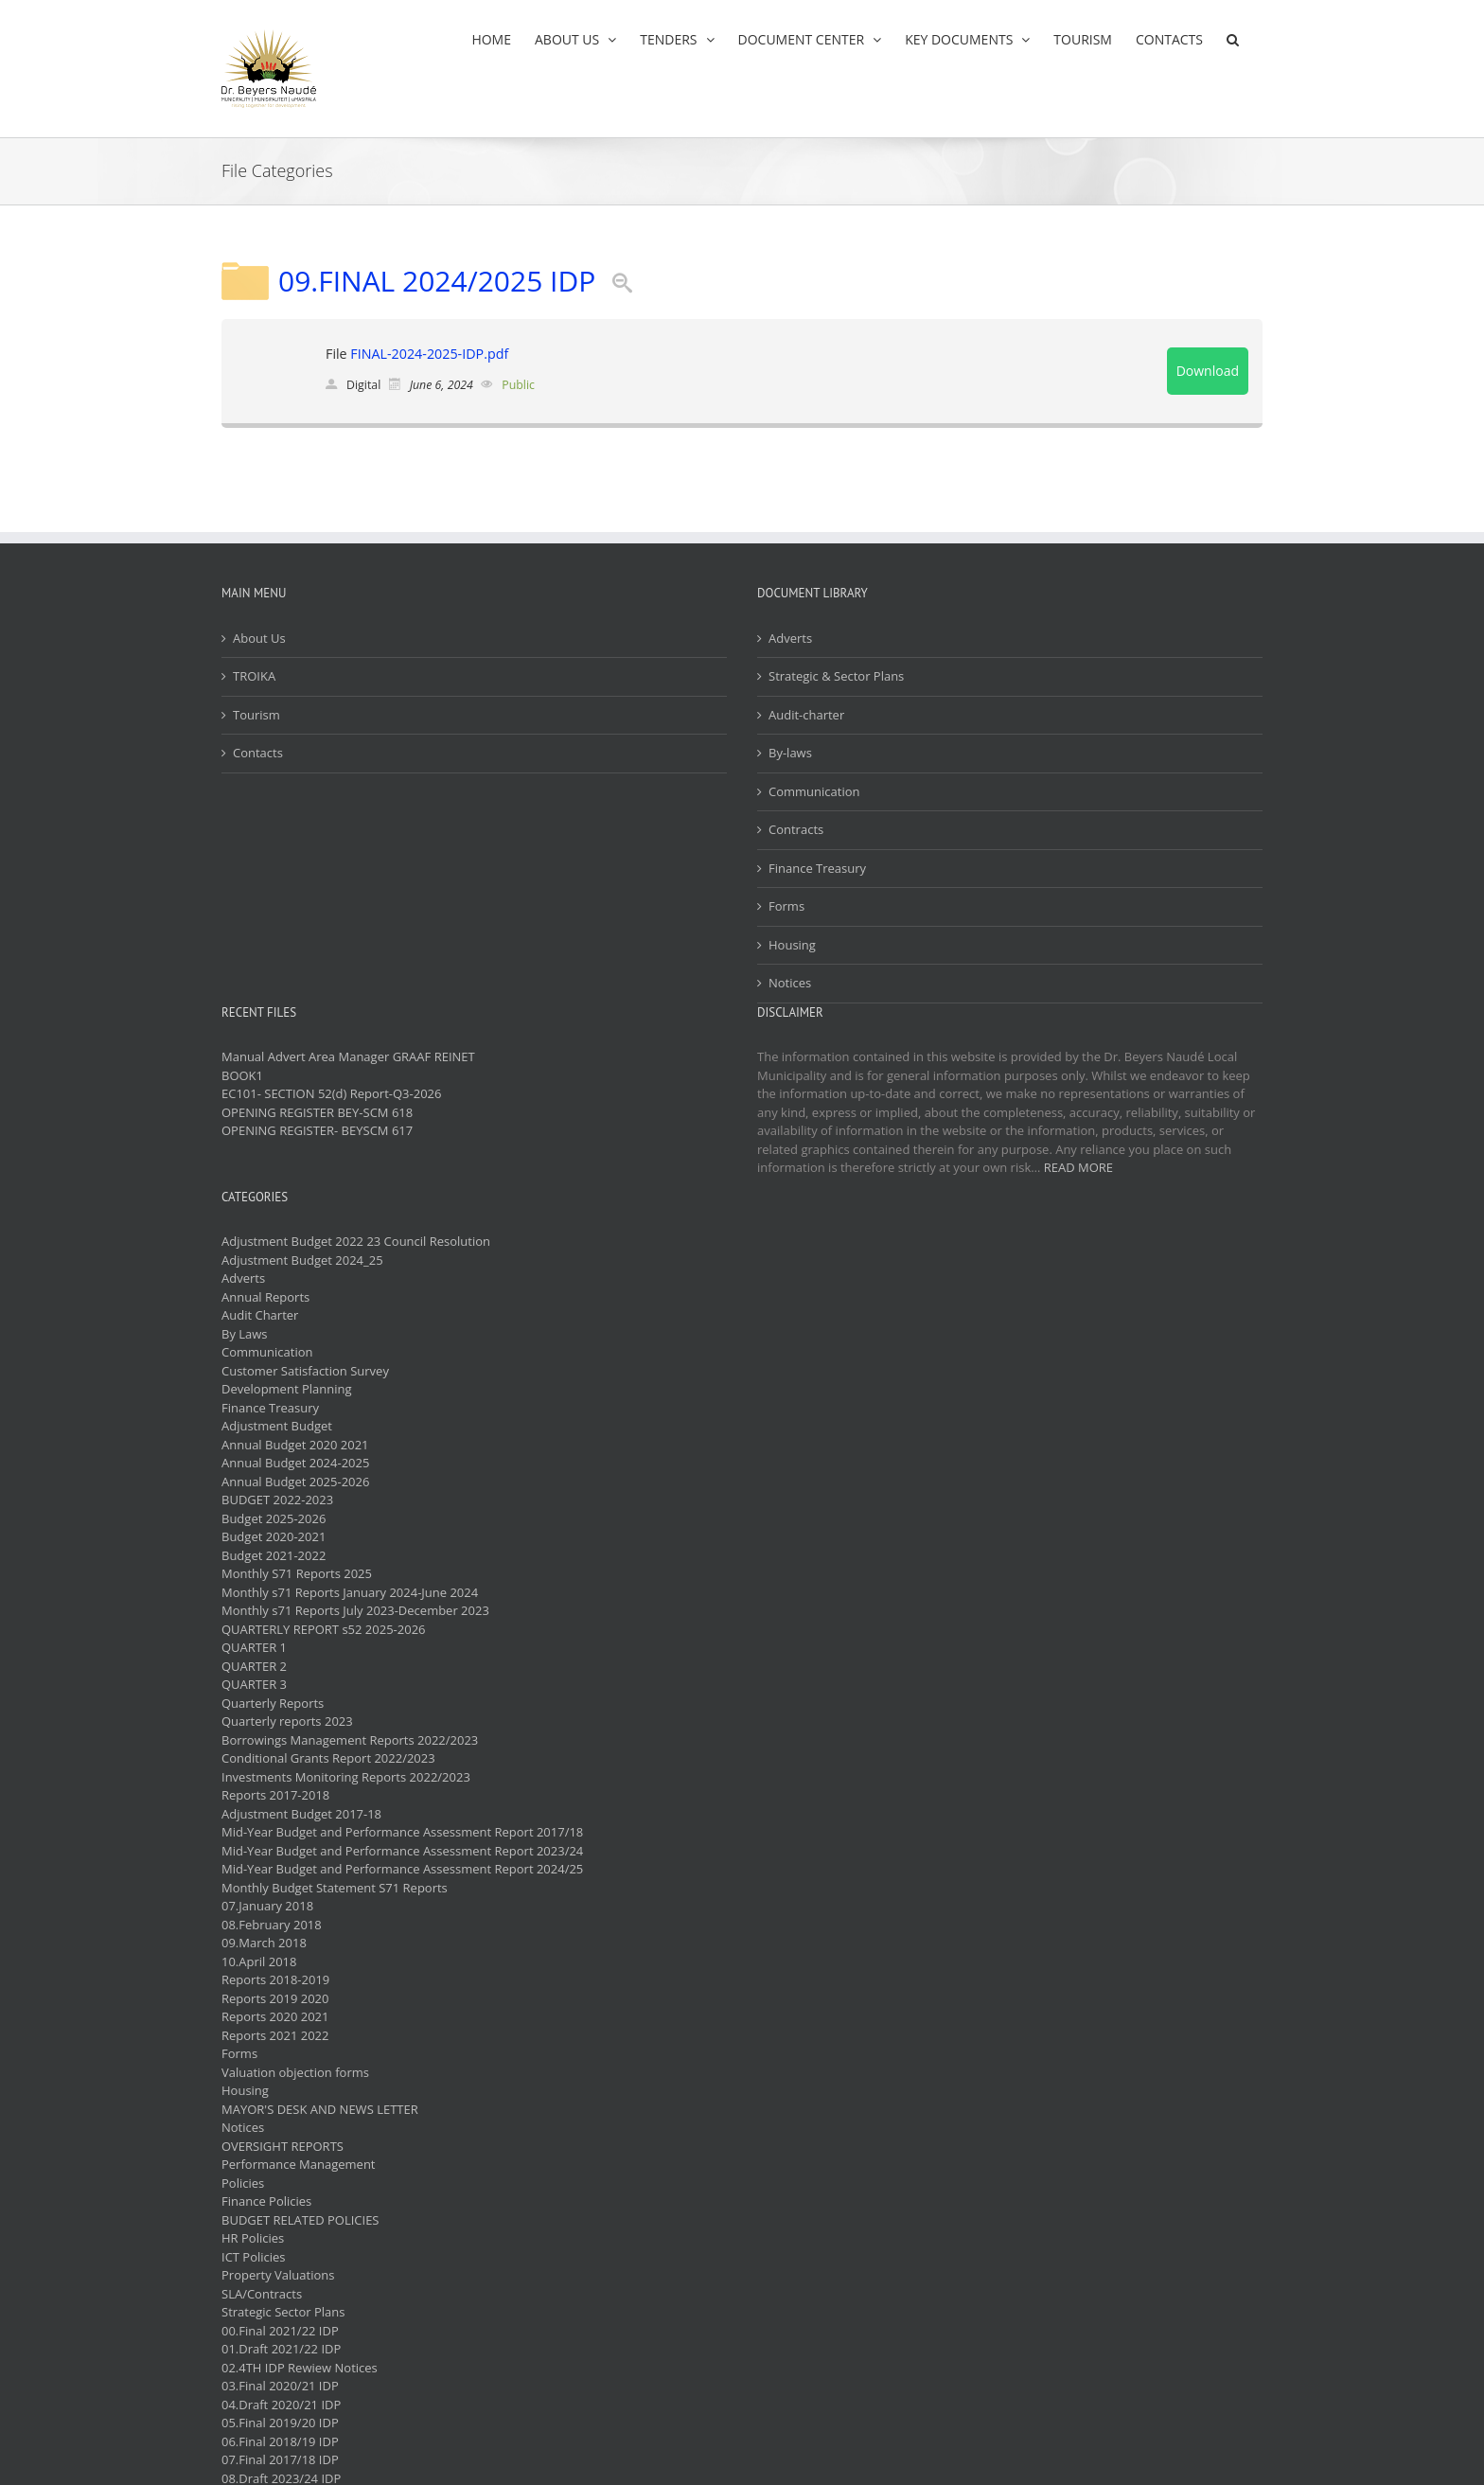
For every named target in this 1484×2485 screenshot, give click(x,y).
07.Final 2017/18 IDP (280, 2459)
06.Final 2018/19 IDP (280, 2441)
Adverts (790, 638)
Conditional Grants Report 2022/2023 (328, 1757)
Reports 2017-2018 (275, 1794)
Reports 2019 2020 (274, 1998)
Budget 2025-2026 (273, 1518)
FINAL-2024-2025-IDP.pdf (429, 354)
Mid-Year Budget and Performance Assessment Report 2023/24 (402, 1850)
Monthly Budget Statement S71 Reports (334, 1887)
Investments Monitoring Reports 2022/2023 (345, 1776)
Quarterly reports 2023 (287, 1721)
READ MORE (1078, 1167)
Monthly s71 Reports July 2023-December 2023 (355, 1610)
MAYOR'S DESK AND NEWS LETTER (319, 2109)
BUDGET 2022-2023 (277, 1499)
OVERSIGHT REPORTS (282, 2146)
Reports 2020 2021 (274, 2016)
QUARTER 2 (254, 1666)
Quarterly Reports (272, 1703)
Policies (242, 2183)
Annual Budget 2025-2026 (295, 1481)
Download (1207, 371)
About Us (259, 638)
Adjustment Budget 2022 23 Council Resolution (355, 1241)
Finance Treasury (817, 868)
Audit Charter (259, 1314)
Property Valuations (277, 2274)
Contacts (258, 752)
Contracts (795, 829)
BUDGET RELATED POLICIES (300, 2219)
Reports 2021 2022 (274, 2035)
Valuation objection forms (295, 2072)
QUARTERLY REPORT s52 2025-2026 (323, 1629)
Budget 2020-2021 (273, 1536)
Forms (786, 905)
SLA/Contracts (261, 2293)
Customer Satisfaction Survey (305, 1370)
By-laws (790, 752)
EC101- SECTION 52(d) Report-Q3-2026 (331, 1093)
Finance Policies (266, 2201)
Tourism (256, 714)
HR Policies (252, 2237)
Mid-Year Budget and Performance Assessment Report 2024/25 (402, 1868)
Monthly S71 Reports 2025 (296, 1573)
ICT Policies (253, 2256)
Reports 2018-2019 (275, 1979)
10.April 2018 (258, 1961)
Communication (813, 791)
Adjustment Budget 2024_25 (302, 1260)
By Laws (244, 1333)
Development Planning (286, 1388)
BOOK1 (242, 1075)
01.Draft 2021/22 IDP (281, 2348)
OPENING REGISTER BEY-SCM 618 (317, 1112)
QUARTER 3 (254, 1684)
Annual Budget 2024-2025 (295, 1462)
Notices (789, 982)
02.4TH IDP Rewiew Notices (299, 2367)
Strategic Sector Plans (282, 2311)
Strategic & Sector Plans (836, 675)
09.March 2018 (264, 1942)
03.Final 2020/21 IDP (280, 2385)
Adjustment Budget (276, 1425)
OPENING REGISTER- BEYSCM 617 (317, 1130)
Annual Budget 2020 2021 (295, 1444)
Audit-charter (806, 714)
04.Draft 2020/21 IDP (281, 2404)
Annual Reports (265, 1296)
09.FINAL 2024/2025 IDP (436, 280)
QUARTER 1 (254, 1647)
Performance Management (298, 2164)
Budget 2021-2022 (273, 1555)
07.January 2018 (267, 1905)
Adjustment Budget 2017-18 (301, 1813)
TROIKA (254, 675)
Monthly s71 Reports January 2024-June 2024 (349, 1592)
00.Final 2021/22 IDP (280, 2330)
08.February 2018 (271, 1924)
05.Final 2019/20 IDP (280, 2422)
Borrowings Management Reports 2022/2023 (349, 1739)
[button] (1233, 39)
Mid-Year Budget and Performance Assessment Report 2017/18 (402, 1831)
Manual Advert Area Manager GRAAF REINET (348, 1056)
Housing (792, 944)
